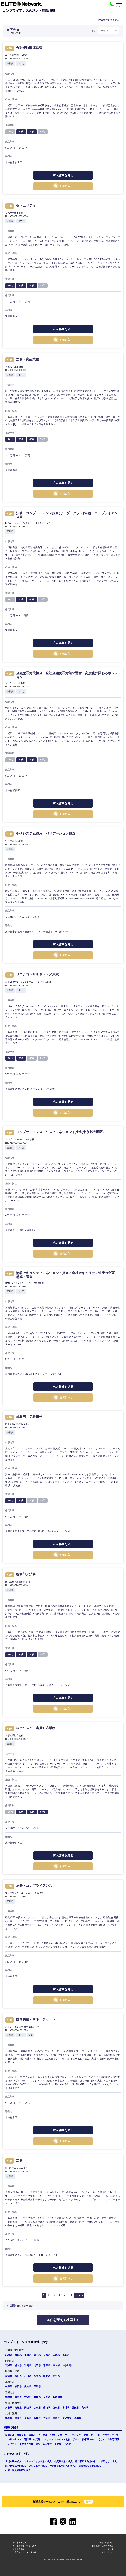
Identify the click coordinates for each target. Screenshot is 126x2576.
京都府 (18, 2397)
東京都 (56, 2365)
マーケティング (73, 2435)
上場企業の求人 (13, 2461)
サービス (95, 2435)
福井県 (37, 2376)
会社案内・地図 (19, 2542)
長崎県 (27, 2418)
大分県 (46, 2418)
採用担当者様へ (19, 2549)
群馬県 (27, 2365)
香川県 (65, 2407)
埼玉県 (37, 2365)
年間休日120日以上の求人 (63, 2466)
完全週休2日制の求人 (90, 2466)
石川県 (27, 2376)
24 (70, 2295)
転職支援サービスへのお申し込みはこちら (63, 2502)
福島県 (65, 2354)
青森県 (18, 2354)
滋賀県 (8, 2397)
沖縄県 (77, 2418)
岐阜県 (8, 2386)
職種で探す (11, 2427)
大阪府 (27, 2397)
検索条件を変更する (108, 20)
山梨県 (46, 2376)
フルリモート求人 (38, 2466)
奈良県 (46, 2397)
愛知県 (27, 2386)
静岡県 (18, 2386)
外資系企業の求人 (63, 2461)
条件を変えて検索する (63, 2320)
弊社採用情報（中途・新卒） (25, 2546)
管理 (45, 2435)
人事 (60, 2435)
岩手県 (37, 2354)
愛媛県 (75, 2407)
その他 (67, 2444)
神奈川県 (67, 2365)
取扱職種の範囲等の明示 (102, 2546)
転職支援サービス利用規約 (24, 2552)
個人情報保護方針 (105, 2542)
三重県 (37, 2386)
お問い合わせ (107, 2552)
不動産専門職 (26, 2444)
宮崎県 (56, 2418)
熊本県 (37, 2418)
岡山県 (27, 2407)
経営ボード (34, 2435)
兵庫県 (37, 2397)
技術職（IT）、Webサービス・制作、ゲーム (56, 2439)
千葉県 (46, 2365)
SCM (52, 2435)
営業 (86, 2435)
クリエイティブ (111, 2435)
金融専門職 (113, 2439)
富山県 (18, 2376)
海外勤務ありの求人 (15, 2466)
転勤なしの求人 (109, 2461)
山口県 (46, 2407)
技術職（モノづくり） (93, 2439)
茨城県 (8, 2365)
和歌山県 (57, 2397)
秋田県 (27, 2354)
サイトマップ (107, 2549)
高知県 (84, 2407)
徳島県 (56, 2407)
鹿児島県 (67, 2418)
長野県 (56, 2376)
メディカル (11, 2444)
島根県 (18, 2407)
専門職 (27, 2439)
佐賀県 (18, 2418)
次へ (78, 2295)
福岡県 (8, 2418)
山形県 (56, 2354)
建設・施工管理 (44, 2444)
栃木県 (18, 2365)
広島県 (37, 2407)
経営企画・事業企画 (15, 2435)
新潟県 (8, 2376)
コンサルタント (13, 2439)
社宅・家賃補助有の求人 (18, 2470)
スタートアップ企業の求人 (38, 2461)
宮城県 (46, 2354)
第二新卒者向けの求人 (86, 2461)
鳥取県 (8, 2407)
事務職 (57, 2444)
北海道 (8, 2354)
